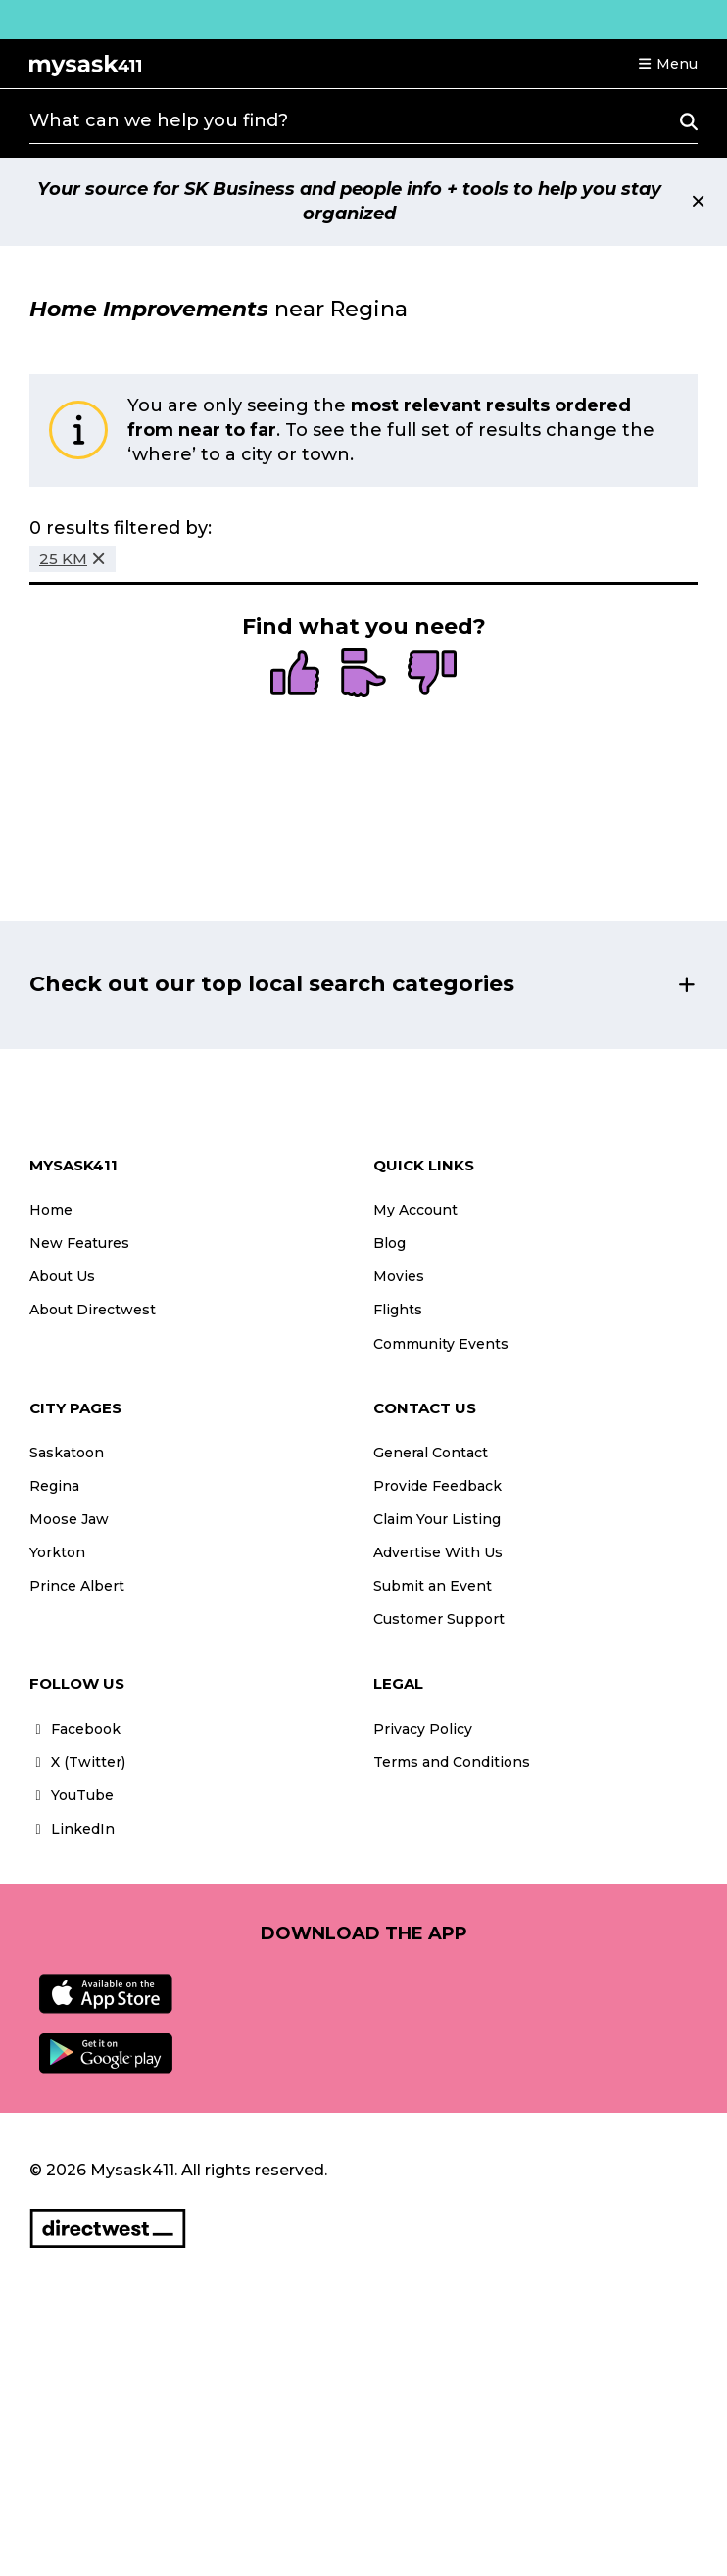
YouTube (71, 1795)
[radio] (295, 675)
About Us (62, 1276)
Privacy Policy (422, 1729)
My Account (415, 1209)
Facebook (75, 1729)
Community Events (441, 1344)
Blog (389, 1243)
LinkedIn (72, 1828)
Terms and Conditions (451, 1762)
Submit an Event (432, 1586)
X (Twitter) (77, 1762)
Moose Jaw (69, 1519)
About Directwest (92, 1309)
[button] (667, 63)
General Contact (430, 1452)
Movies (398, 1276)
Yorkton (57, 1552)
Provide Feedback (437, 1486)
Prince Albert (76, 1586)
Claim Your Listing (437, 1519)
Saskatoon (66, 1452)
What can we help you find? (158, 120)
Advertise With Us (438, 1552)
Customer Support (439, 1619)
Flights (397, 1309)
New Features (79, 1243)
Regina (54, 1486)
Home (51, 1209)
